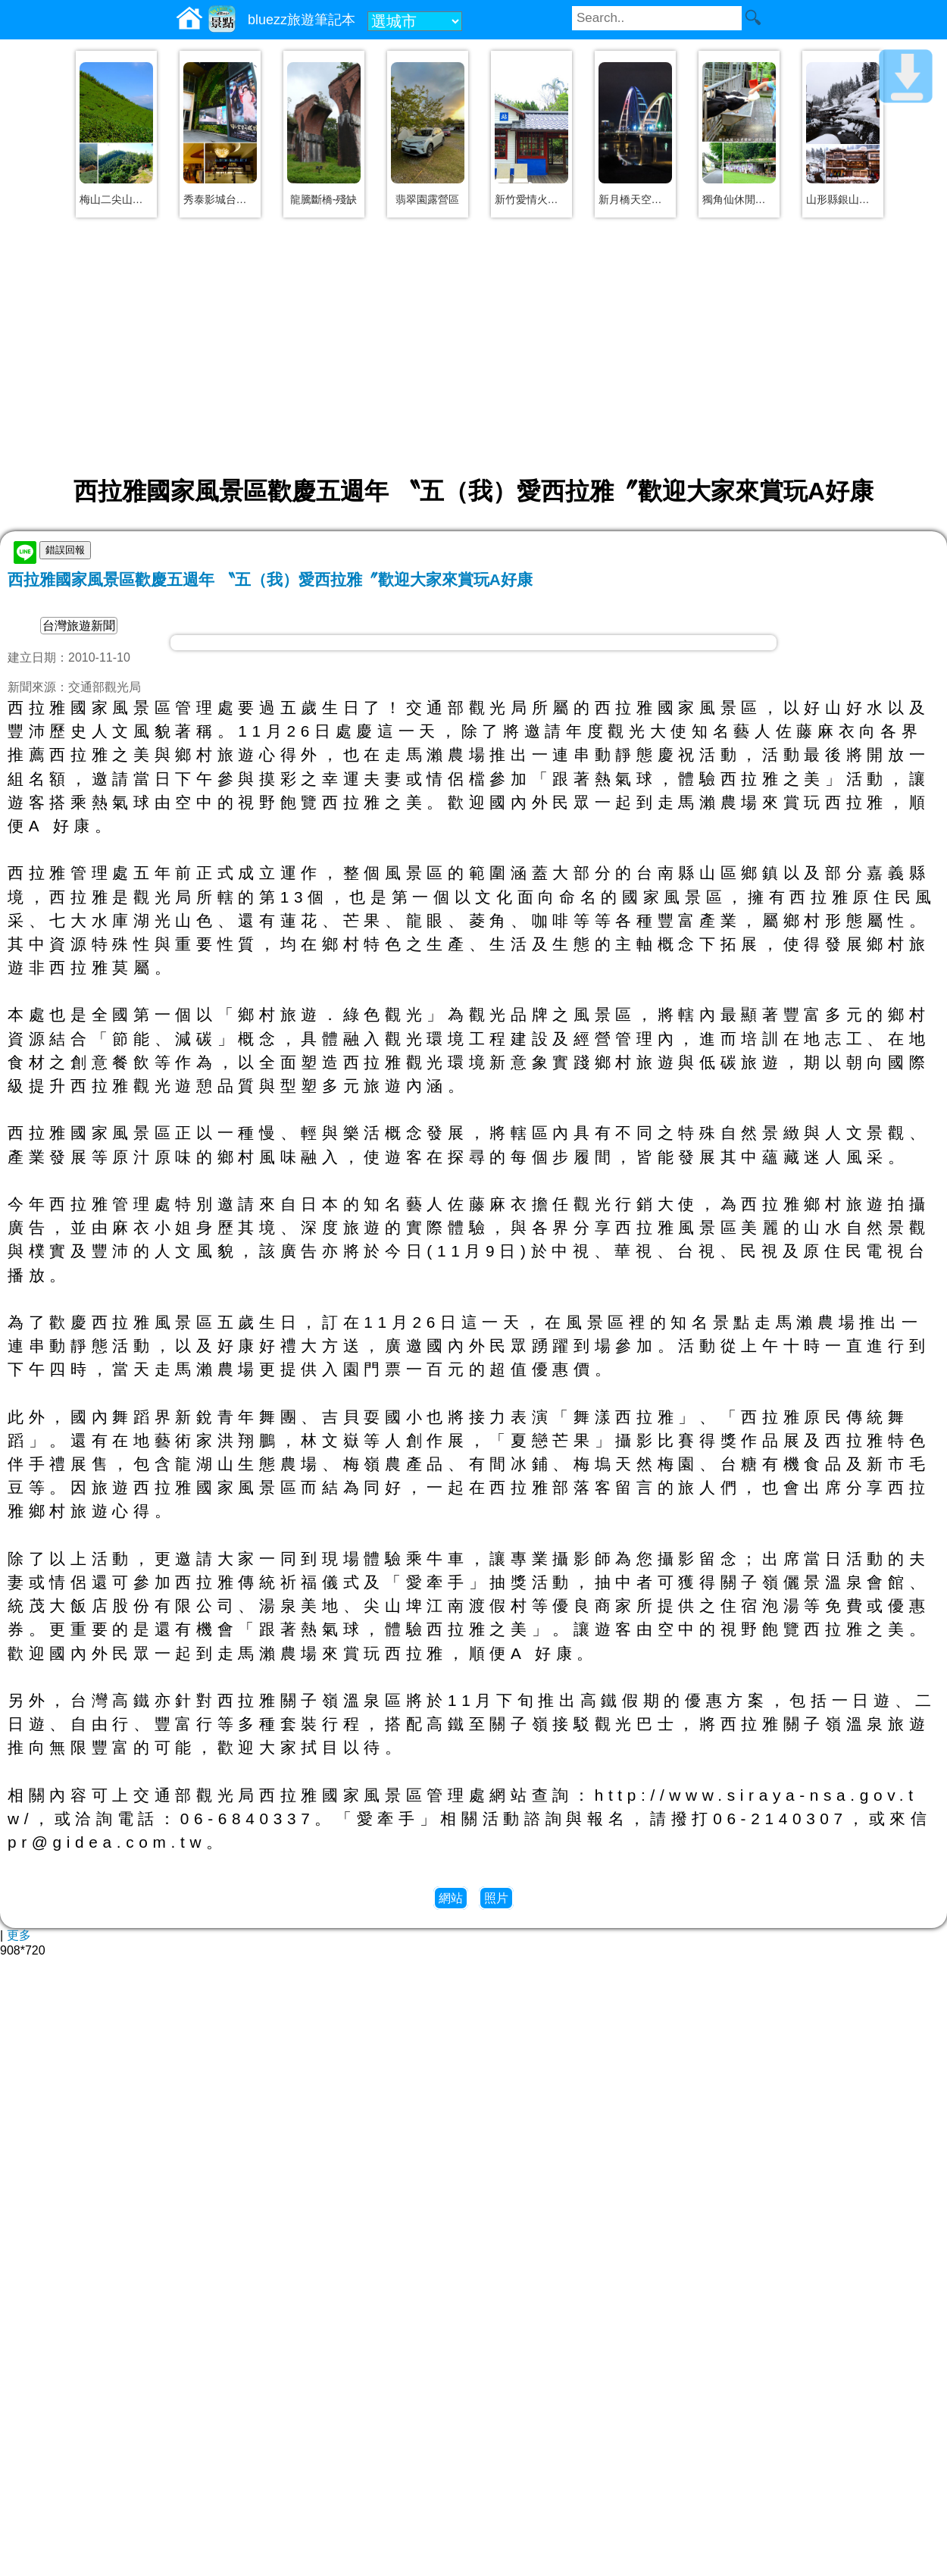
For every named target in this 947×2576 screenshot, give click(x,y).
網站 (451, 1898)
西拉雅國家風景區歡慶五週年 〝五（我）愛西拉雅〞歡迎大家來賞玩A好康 (270, 579)
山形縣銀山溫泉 (843, 199)
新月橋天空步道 (635, 199)
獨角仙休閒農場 (739, 199)
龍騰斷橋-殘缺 (324, 199)
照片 (496, 1898)
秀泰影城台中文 (220, 199)
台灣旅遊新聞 (78, 625)
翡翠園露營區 (427, 199)
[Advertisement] (473, 346)
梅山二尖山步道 (116, 199)
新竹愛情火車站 (531, 199)
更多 (19, 1935)
